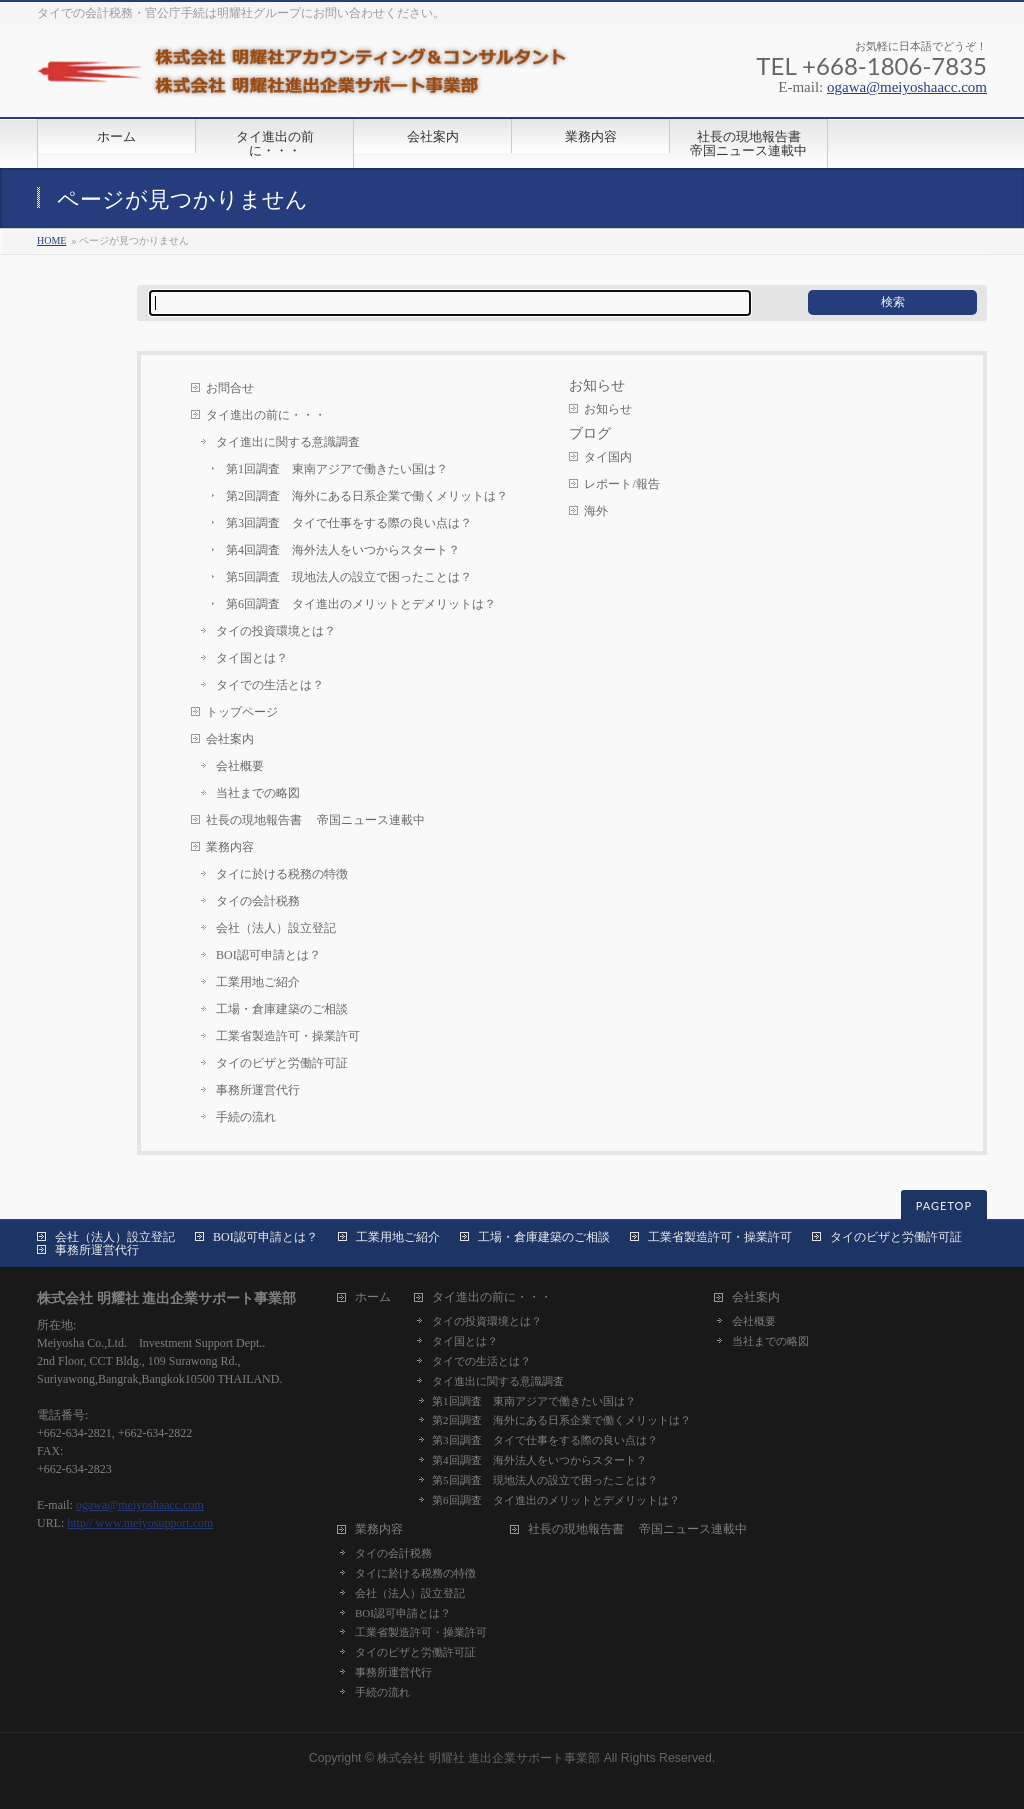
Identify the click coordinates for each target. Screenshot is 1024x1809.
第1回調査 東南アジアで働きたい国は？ (337, 469)
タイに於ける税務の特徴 (282, 874)
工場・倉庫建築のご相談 (282, 1009)
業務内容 (230, 847)
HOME (51, 240)
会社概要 (240, 766)
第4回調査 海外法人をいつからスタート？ (343, 550)
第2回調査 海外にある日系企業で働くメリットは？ (367, 496)
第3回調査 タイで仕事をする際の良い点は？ (349, 523)
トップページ (242, 712)
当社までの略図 (258, 793)
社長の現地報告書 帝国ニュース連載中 (315, 820)
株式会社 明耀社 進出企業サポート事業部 (488, 1758)
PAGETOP (944, 1205)
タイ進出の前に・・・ (266, 415)
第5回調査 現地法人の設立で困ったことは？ (349, 577)
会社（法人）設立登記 (276, 928)
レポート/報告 (621, 484)
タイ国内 (608, 457)
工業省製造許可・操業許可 (288, 1036)
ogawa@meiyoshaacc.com (907, 87)
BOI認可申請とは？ (268, 955)
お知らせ (608, 409)
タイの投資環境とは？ (276, 631)
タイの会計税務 (258, 901)
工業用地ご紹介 (258, 982)
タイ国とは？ (252, 658)
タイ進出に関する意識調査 (288, 442)
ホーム (373, 1297)
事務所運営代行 (258, 1090)
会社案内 (230, 739)
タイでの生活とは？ (270, 685)
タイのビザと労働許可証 (282, 1063)
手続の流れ (246, 1117)
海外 (596, 511)
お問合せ (230, 388)
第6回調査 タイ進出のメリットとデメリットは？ (361, 604)
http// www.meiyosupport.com (140, 1523)
